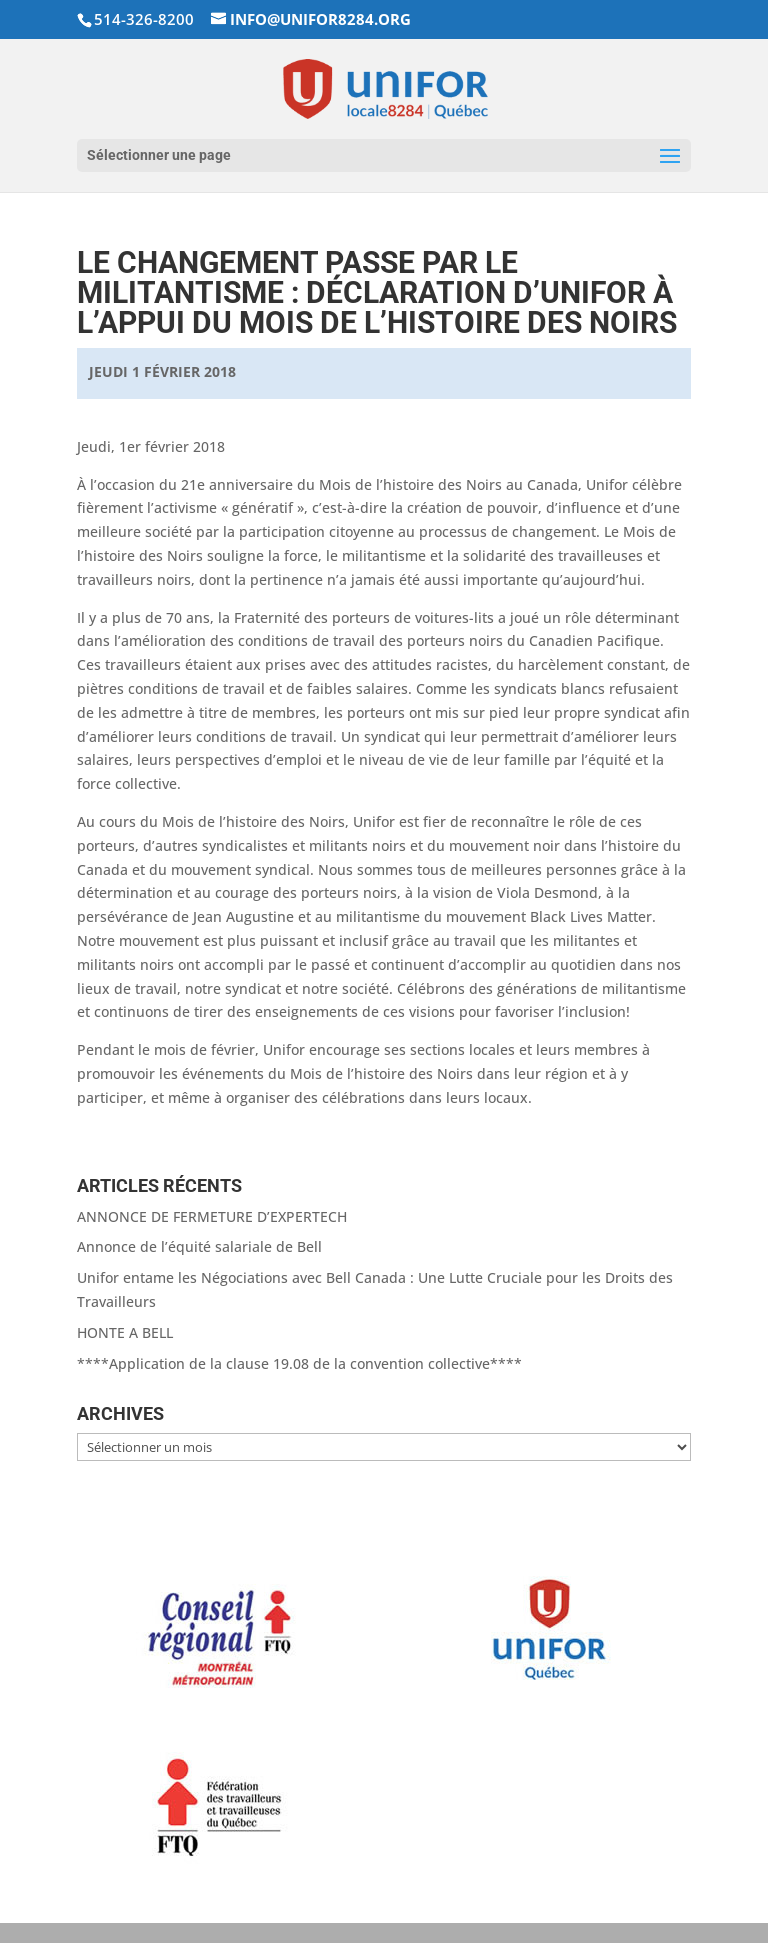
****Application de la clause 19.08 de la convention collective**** (299, 1363)
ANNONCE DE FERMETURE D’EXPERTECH (212, 1216)
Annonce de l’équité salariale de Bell (199, 1246)
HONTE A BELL (125, 1332)
